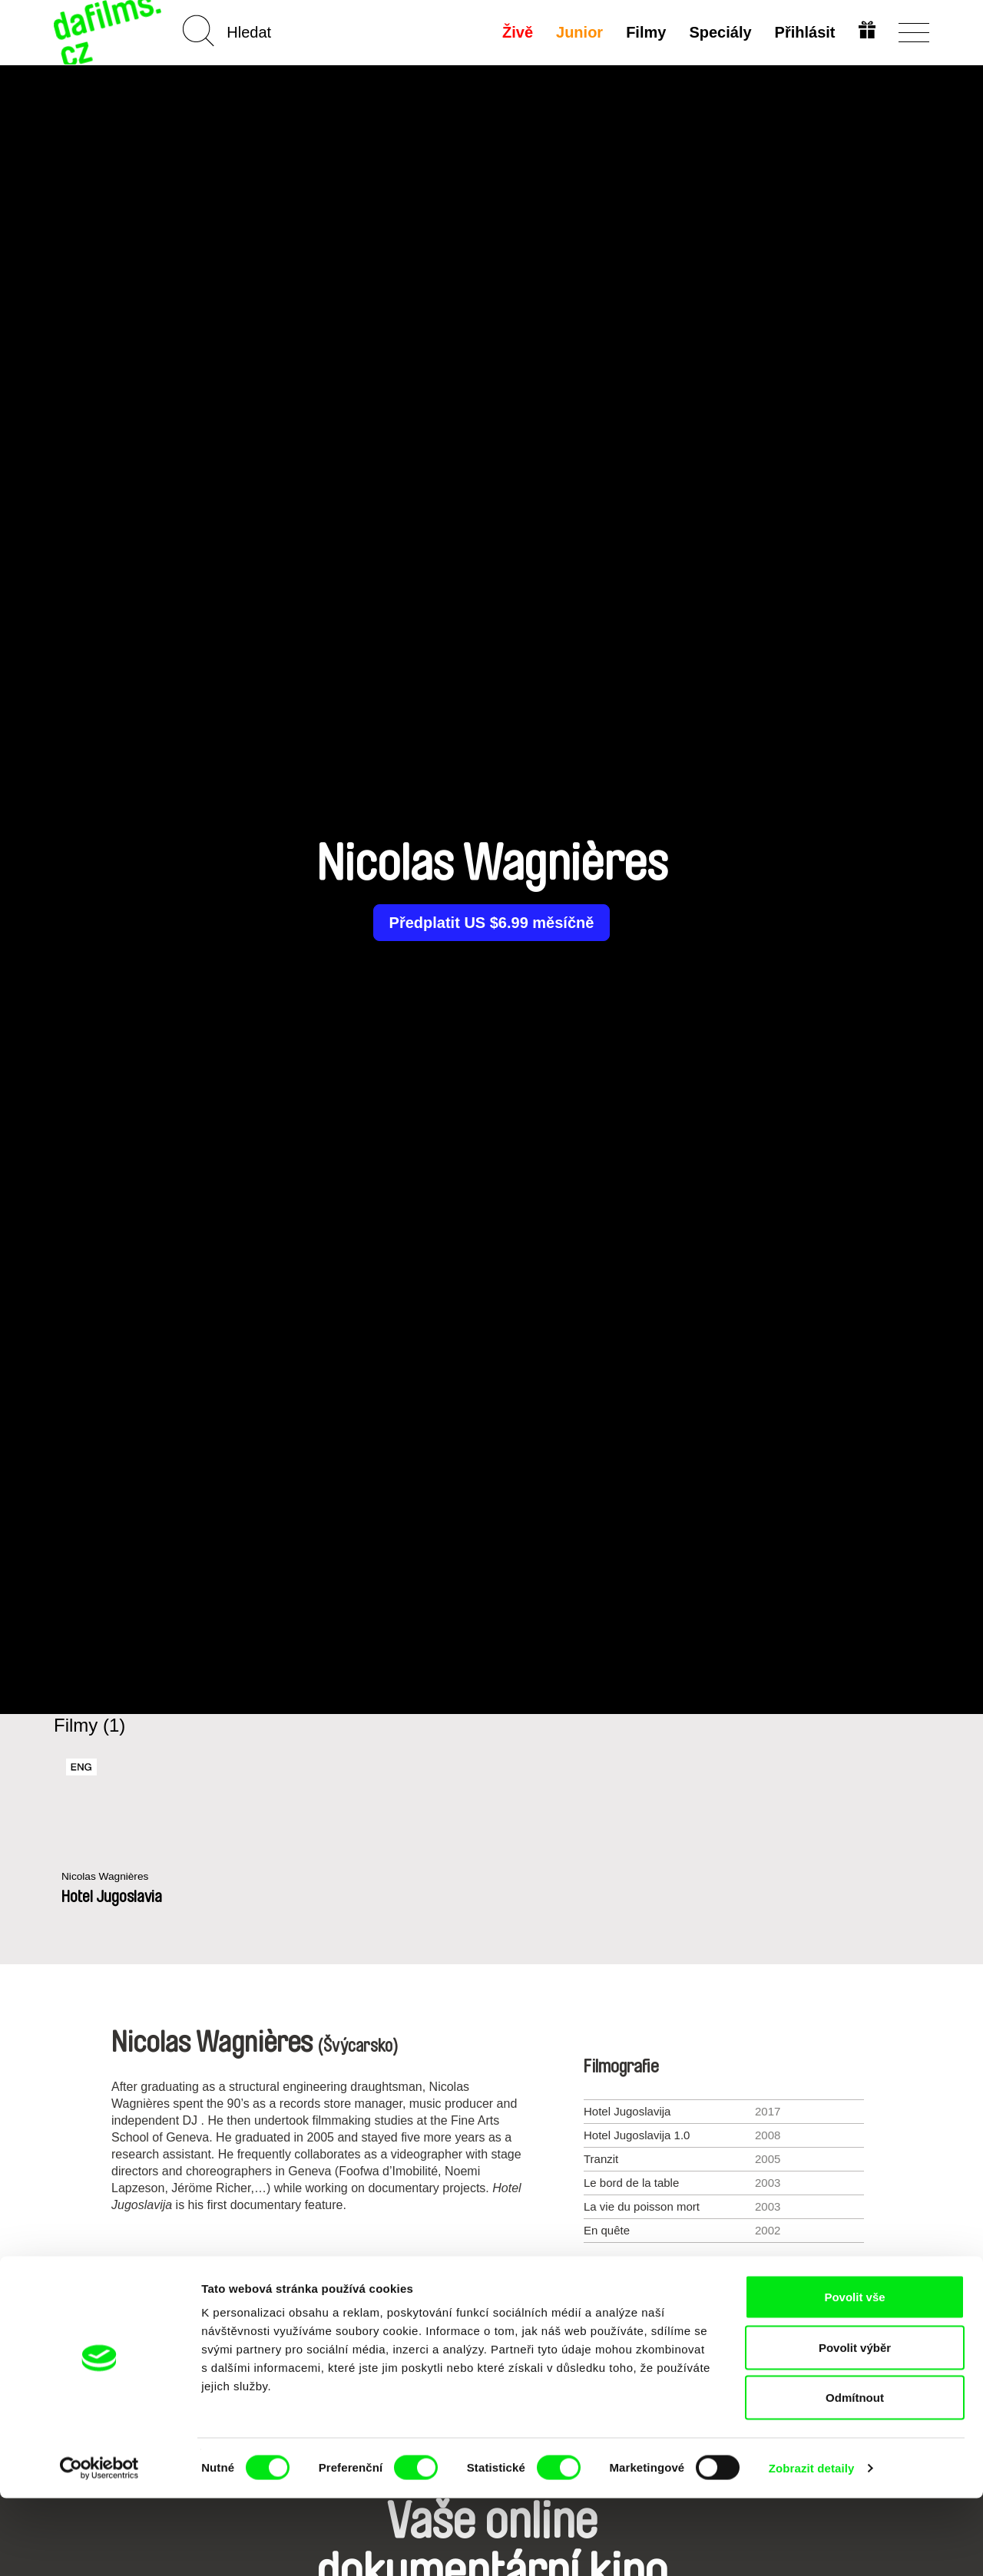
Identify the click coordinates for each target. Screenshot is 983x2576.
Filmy (644, 32)
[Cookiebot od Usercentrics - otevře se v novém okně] (99, 2546)
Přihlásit (803, 32)
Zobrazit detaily (812, 2545)
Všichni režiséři (491, 2308)
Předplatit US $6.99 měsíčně (491, 922)
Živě (516, 32)
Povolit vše (854, 2374)
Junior (577, 32)
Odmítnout (855, 2475)
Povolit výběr (855, 2425)
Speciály (718, 32)
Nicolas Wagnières (109, 1877)
